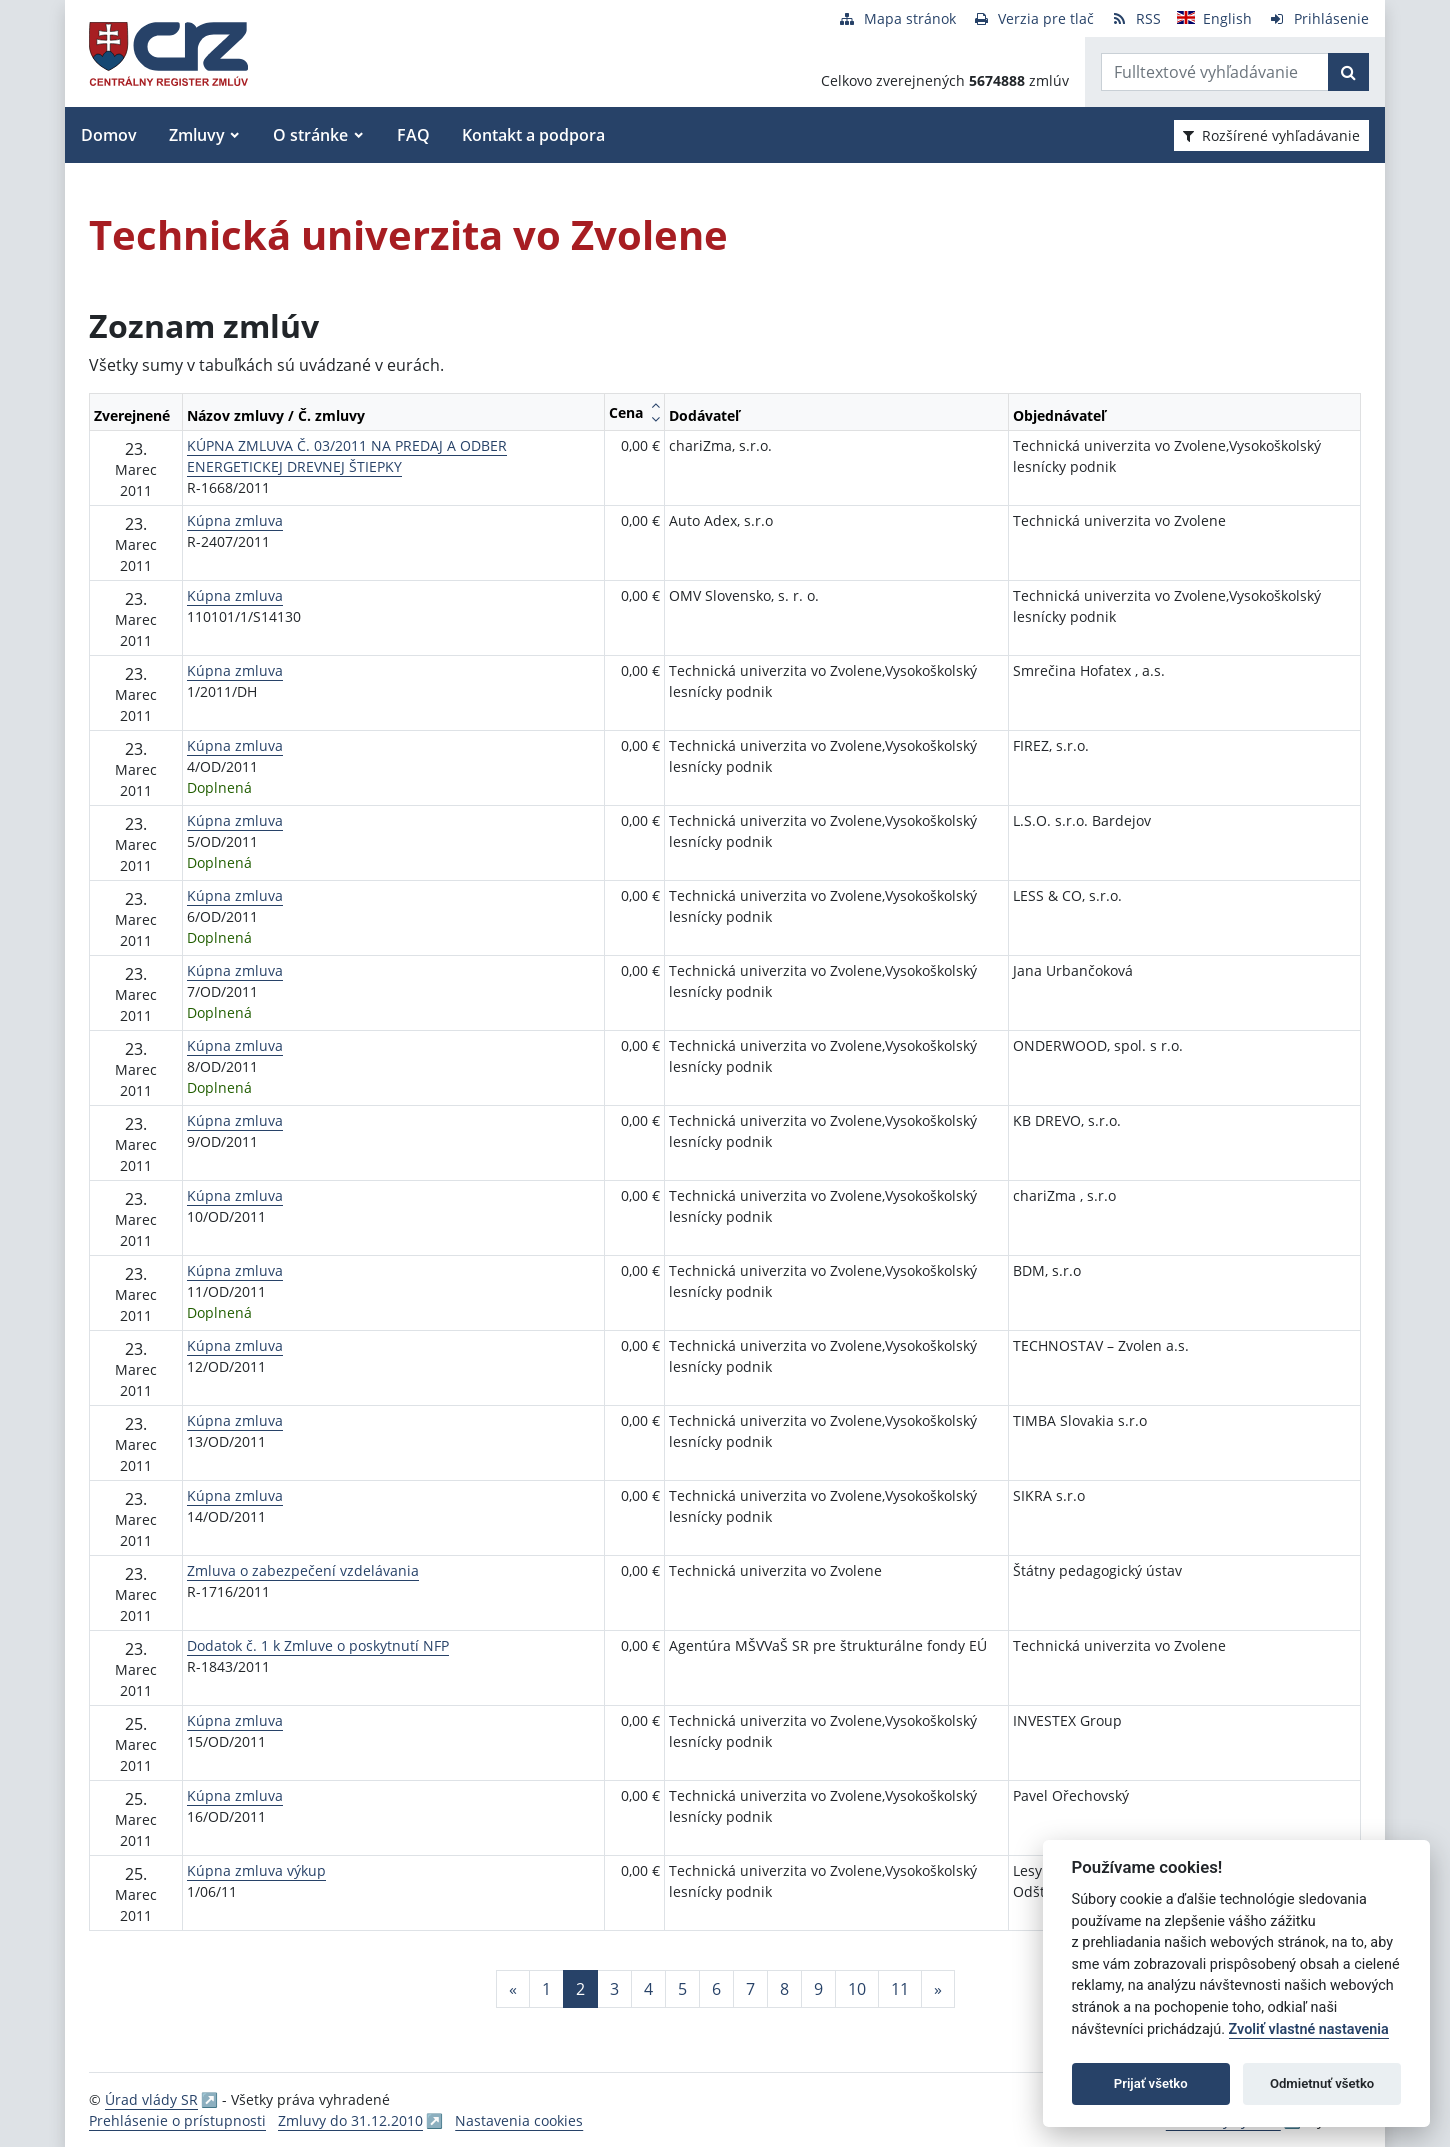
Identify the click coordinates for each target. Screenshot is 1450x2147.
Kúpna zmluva (235, 520)
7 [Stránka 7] (750, 1989)
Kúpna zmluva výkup (256, 1870)
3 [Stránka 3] (614, 1989)
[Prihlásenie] (1318, 18)
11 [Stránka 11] (900, 1989)
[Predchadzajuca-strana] (513, 1989)
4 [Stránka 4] (648, 1989)
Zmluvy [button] (197, 135)
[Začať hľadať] (1348, 72)
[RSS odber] (1135, 18)
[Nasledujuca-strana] (938, 1989)
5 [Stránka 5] (682, 1989)
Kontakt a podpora (533, 135)
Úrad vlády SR (151, 2099)
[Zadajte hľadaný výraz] (1215, 72)
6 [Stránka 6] (716, 1989)
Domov (109, 135)
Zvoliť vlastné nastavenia (1309, 2029)
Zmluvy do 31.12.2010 (350, 2120)
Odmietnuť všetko (1322, 2083)
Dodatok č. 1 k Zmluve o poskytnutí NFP (318, 1645)
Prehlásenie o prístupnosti (177, 2120)
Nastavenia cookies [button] (519, 2120)
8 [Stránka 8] (784, 1989)
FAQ (413, 135)
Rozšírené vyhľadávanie (1271, 135)
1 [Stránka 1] (546, 1989)
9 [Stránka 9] (818, 1989)
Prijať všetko (1151, 2083)
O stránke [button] (310, 135)
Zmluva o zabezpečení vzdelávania (303, 1570)
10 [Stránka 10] (857, 1989)
